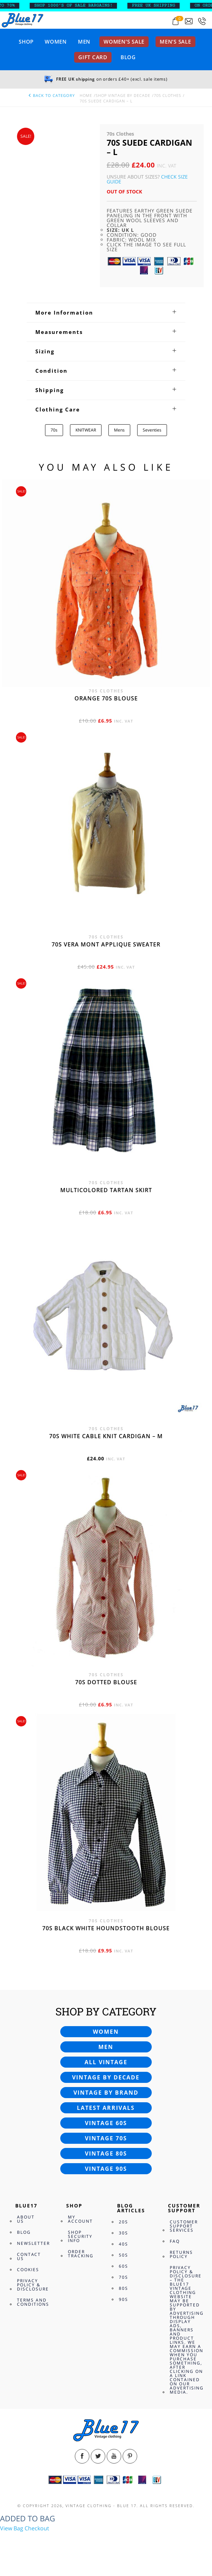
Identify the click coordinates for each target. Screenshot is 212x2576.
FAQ (175, 2241)
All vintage (106, 2062)
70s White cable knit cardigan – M (106, 1436)
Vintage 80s (106, 2153)
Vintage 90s (106, 2169)
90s (123, 2299)
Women (56, 41)
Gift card (92, 57)
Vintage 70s (106, 2138)
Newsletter (33, 2243)
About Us (26, 2219)
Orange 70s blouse (106, 698)
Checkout (37, 2528)
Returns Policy (181, 2254)
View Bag (11, 2528)
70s (54, 430)
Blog (128, 57)
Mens (119, 430)
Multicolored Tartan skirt (106, 1190)
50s (123, 2255)
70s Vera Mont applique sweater (106, 944)
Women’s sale (124, 41)
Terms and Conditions (33, 2302)
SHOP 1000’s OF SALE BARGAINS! (83, 5)
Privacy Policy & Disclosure (33, 2285)
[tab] (106, 312)
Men (84, 41)
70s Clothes (167, 95)
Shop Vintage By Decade (123, 95)
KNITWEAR (86, 430)
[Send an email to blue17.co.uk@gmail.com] (188, 21)
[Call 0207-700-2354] (202, 21)
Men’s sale (175, 41)
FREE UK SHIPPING (163, 5)
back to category (51, 95)
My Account (80, 2219)
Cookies (28, 2270)
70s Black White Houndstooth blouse (106, 1928)
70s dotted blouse (106, 1682)
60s (123, 2266)
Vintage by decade (106, 2077)
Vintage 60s (106, 2123)
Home (86, 95)
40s (123, 2244)
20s (123, 2222)
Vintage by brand (106, 2092)
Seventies (152, 430)
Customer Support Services (184, 2226)
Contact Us (29, 2256)
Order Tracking (81, 2254)
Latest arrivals (106, 2108)
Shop (26, 41)
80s (123, 2288)
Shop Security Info (80, 2236)
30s (123, 2233)
